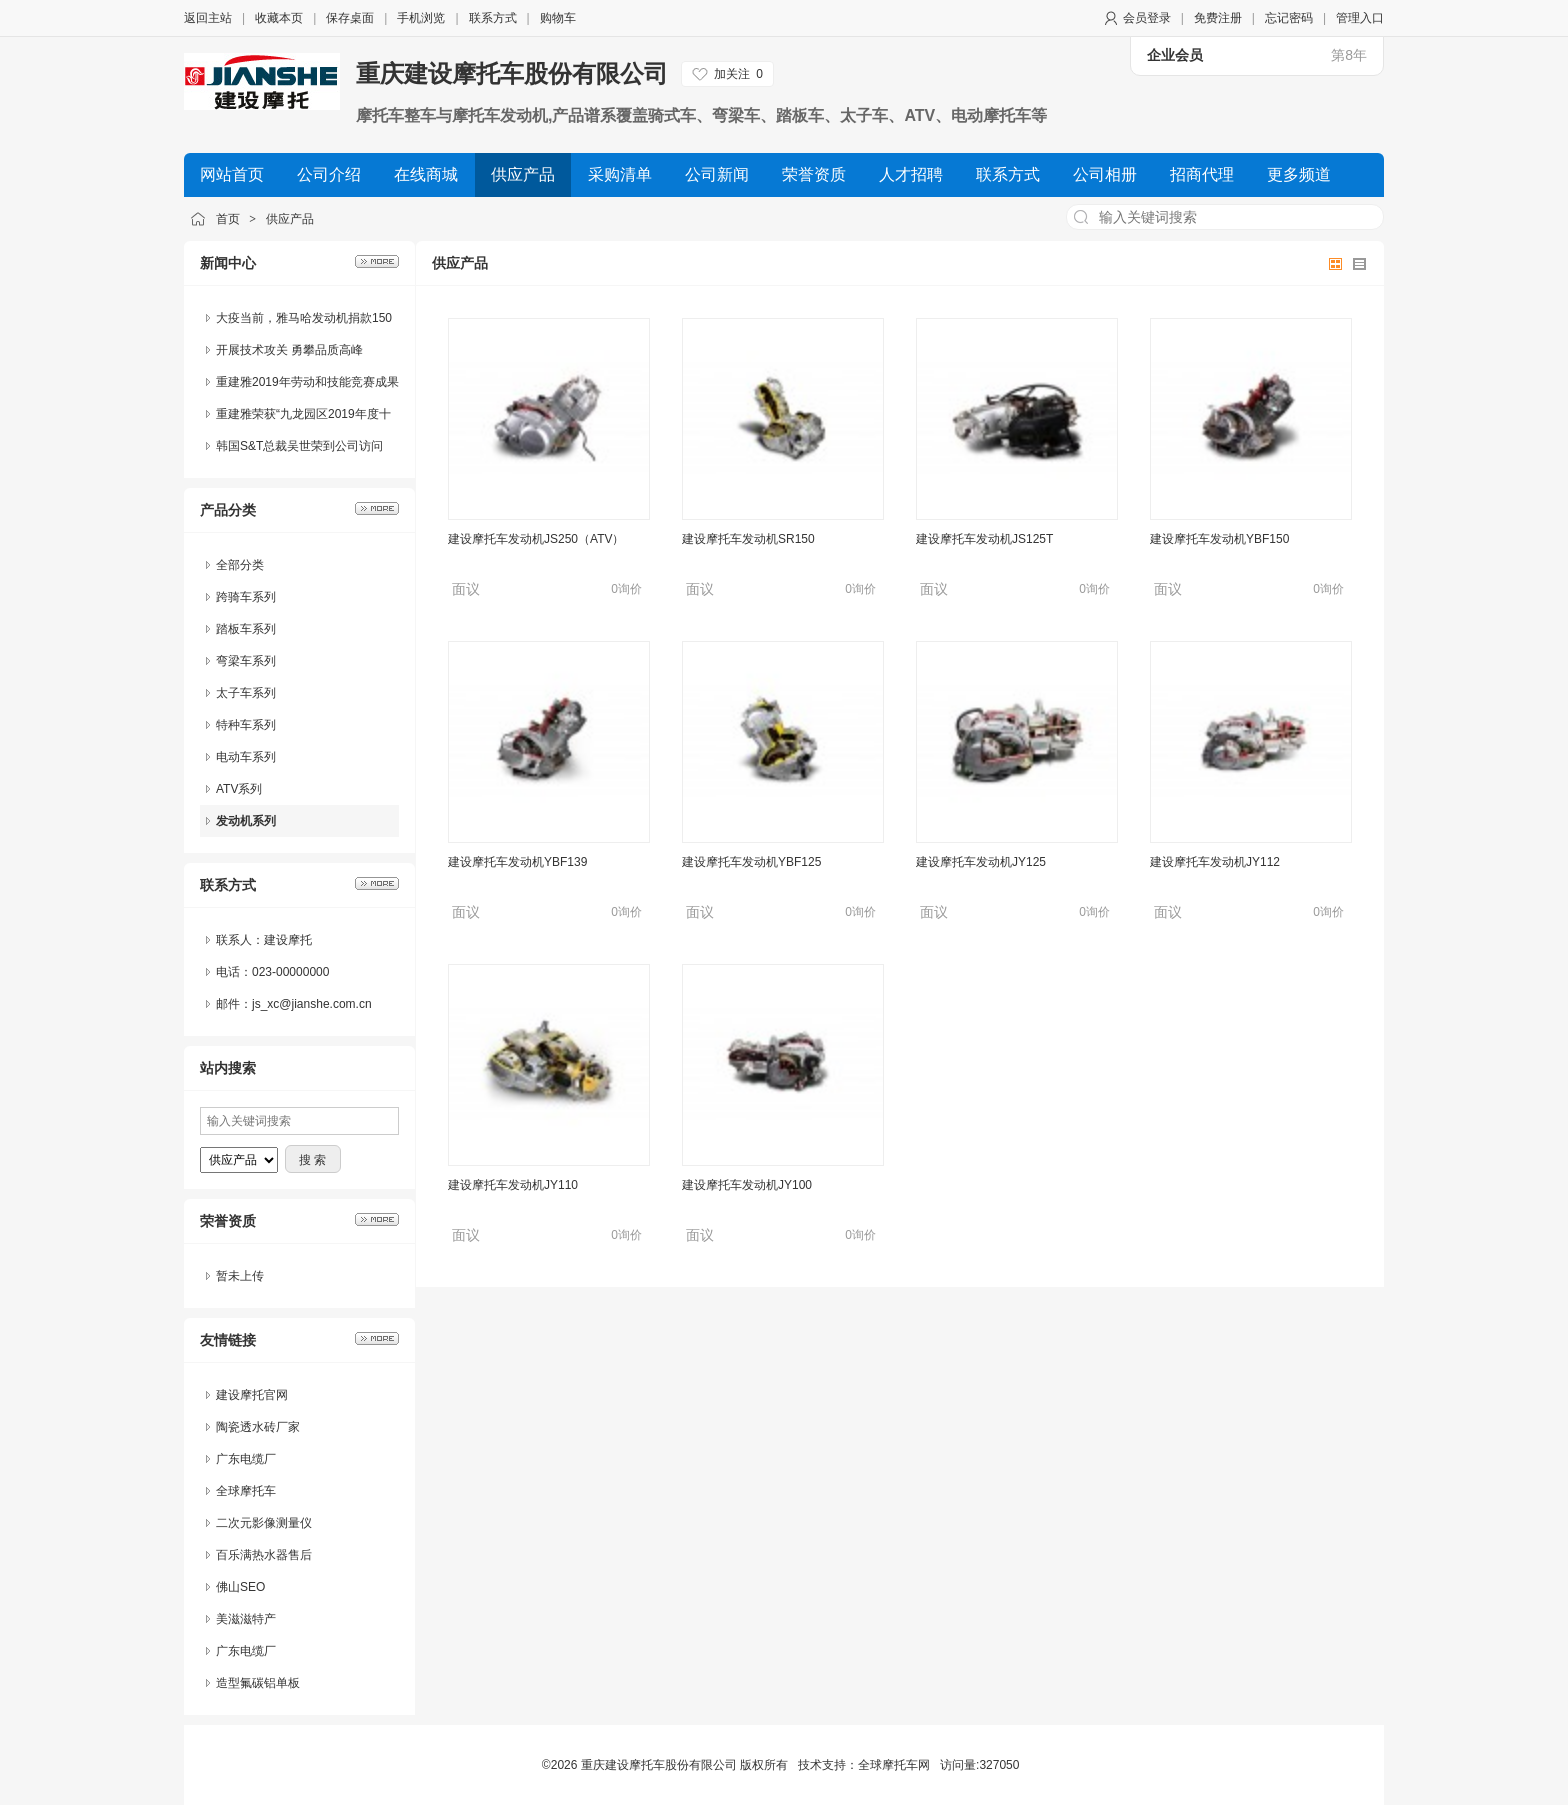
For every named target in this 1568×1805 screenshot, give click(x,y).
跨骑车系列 (246, 597)
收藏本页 (279, 18)
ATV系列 (239, 789)
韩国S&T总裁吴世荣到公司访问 (299, 446)
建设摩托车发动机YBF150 (1219, 539)
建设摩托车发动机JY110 (513, 1185)
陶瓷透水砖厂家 (258, 1427)
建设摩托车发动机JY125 (981, 862)
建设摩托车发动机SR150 (748, 539)
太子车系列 (246, 693)
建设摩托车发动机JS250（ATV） (536, 539)
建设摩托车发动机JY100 (747, 1185)
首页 (228, 219)
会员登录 (1147, 18)
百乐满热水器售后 (264, 1555)
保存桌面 (350, 18)
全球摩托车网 (894, 1765)
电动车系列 (246, 757)
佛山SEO (240, 1587)
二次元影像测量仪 (264, 1523)
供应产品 (290, 219)
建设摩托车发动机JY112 (1215, 862)
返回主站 (208, 18)
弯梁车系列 (246, 661)
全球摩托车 (246, 1491)
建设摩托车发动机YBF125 (751, 862)
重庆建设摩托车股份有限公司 (512, 73)
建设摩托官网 (252, 1395)
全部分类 (240, 565)
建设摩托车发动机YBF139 (517, 862)
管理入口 (1360, 18)
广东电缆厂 (246, 1459)
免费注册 (1218, 18)
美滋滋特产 (246, 1619)
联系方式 (493, 18)
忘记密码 (1289, 18)
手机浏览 (421, 18)
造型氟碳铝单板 (258, 1683)
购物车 (558, 18)
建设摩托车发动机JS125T (984, 539)
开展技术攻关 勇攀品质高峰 (289, 350)
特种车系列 (246, 725)
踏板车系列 (246, 629)
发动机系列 (246, 821)
